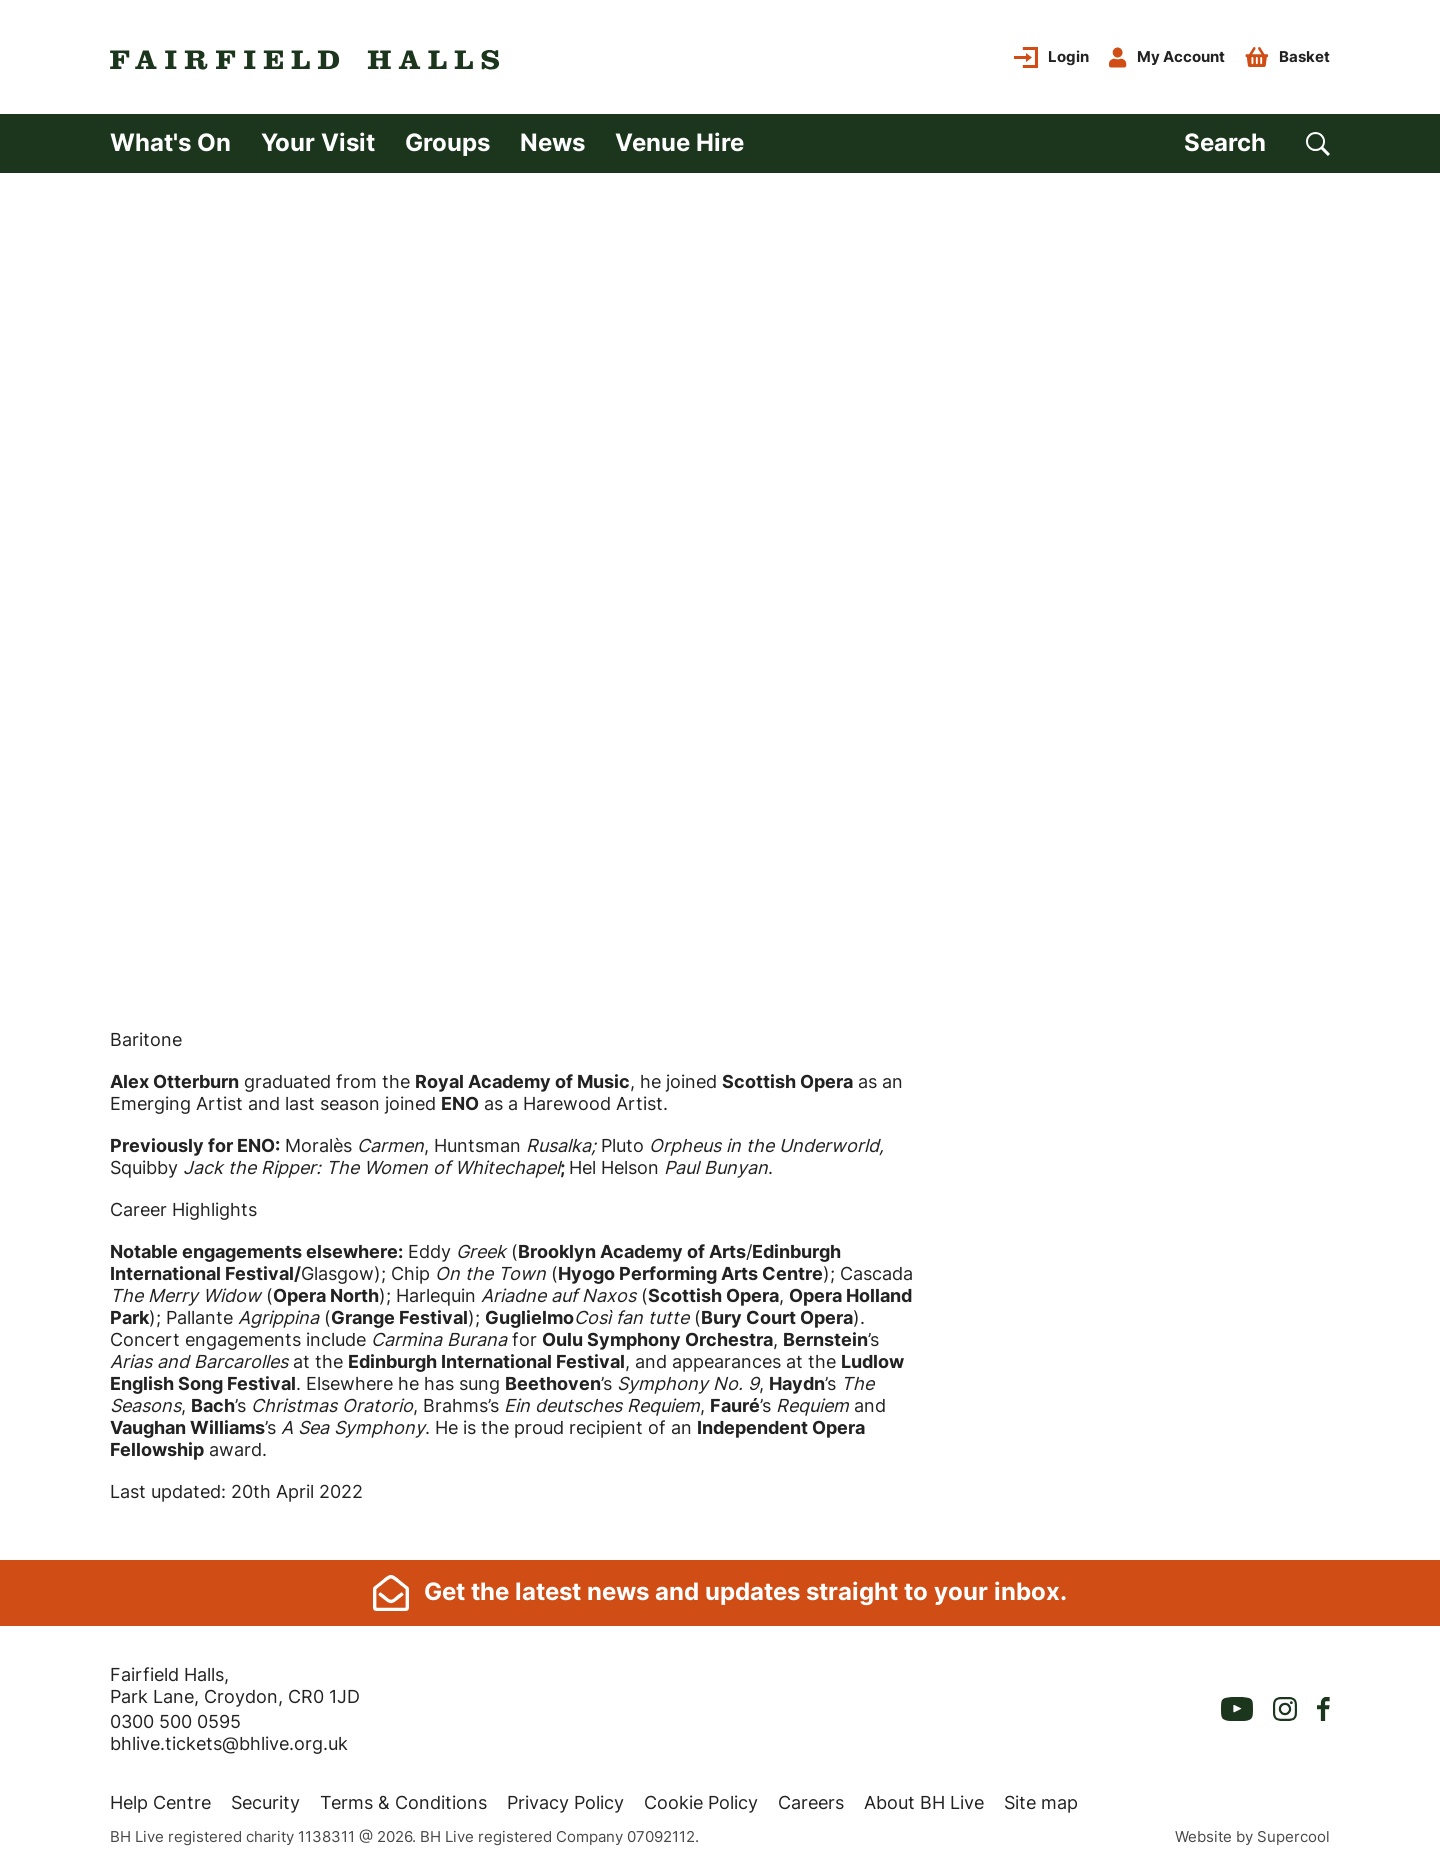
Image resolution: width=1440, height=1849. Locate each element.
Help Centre (160, 1794)
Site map (1041, 1794)
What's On (170, 142)
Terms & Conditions (403, 1794)
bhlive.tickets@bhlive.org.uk (229, 1735)
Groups (447, 142)
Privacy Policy (565, 1794)
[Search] (1257, 143)
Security (265, 1794)
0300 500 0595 (175, 1713)
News (552, 142)
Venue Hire (679, 142)
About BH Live (924, 1794)
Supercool (1293, 1828)
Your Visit (318, 142)
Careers (811, 1794)
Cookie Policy (701, 1794)
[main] (720, 862)
